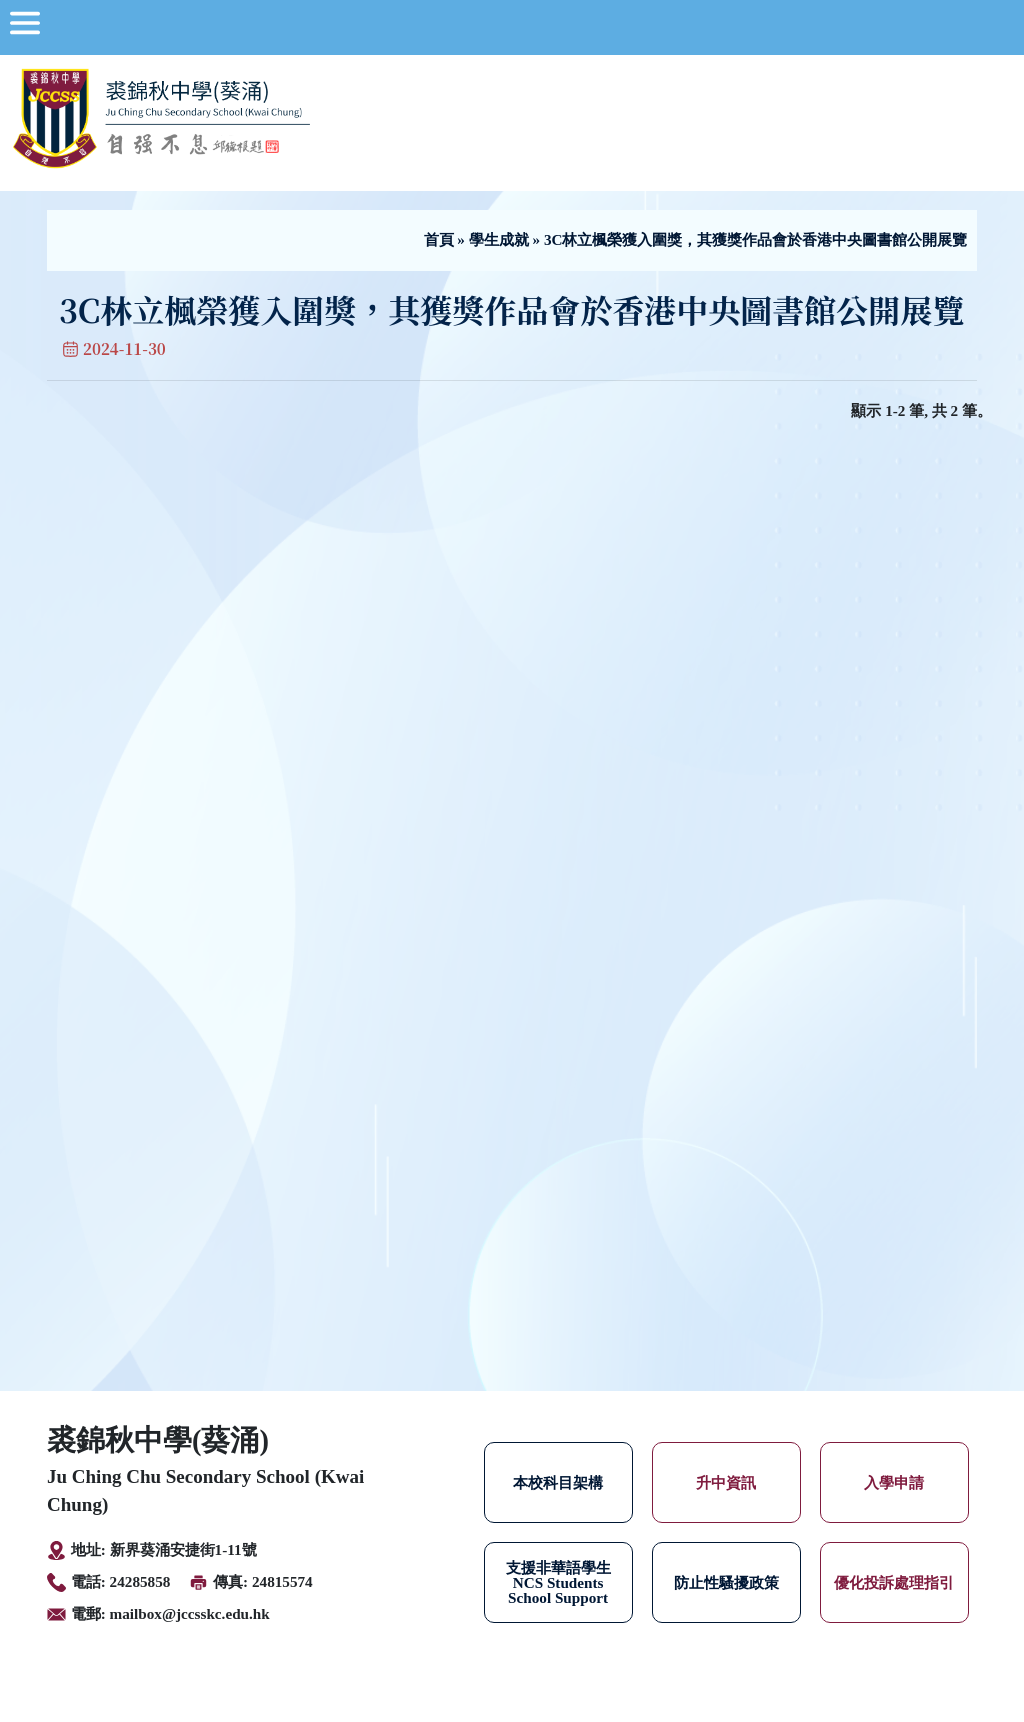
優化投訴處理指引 (894, 1582)
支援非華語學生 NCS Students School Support (558, 1582)
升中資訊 (726, 1482)
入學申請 (894, 1482)
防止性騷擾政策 (726, 1582)
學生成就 (499, 239)
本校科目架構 (558, 1482)
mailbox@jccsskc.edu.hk (190, 1613)
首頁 (439, 239)
